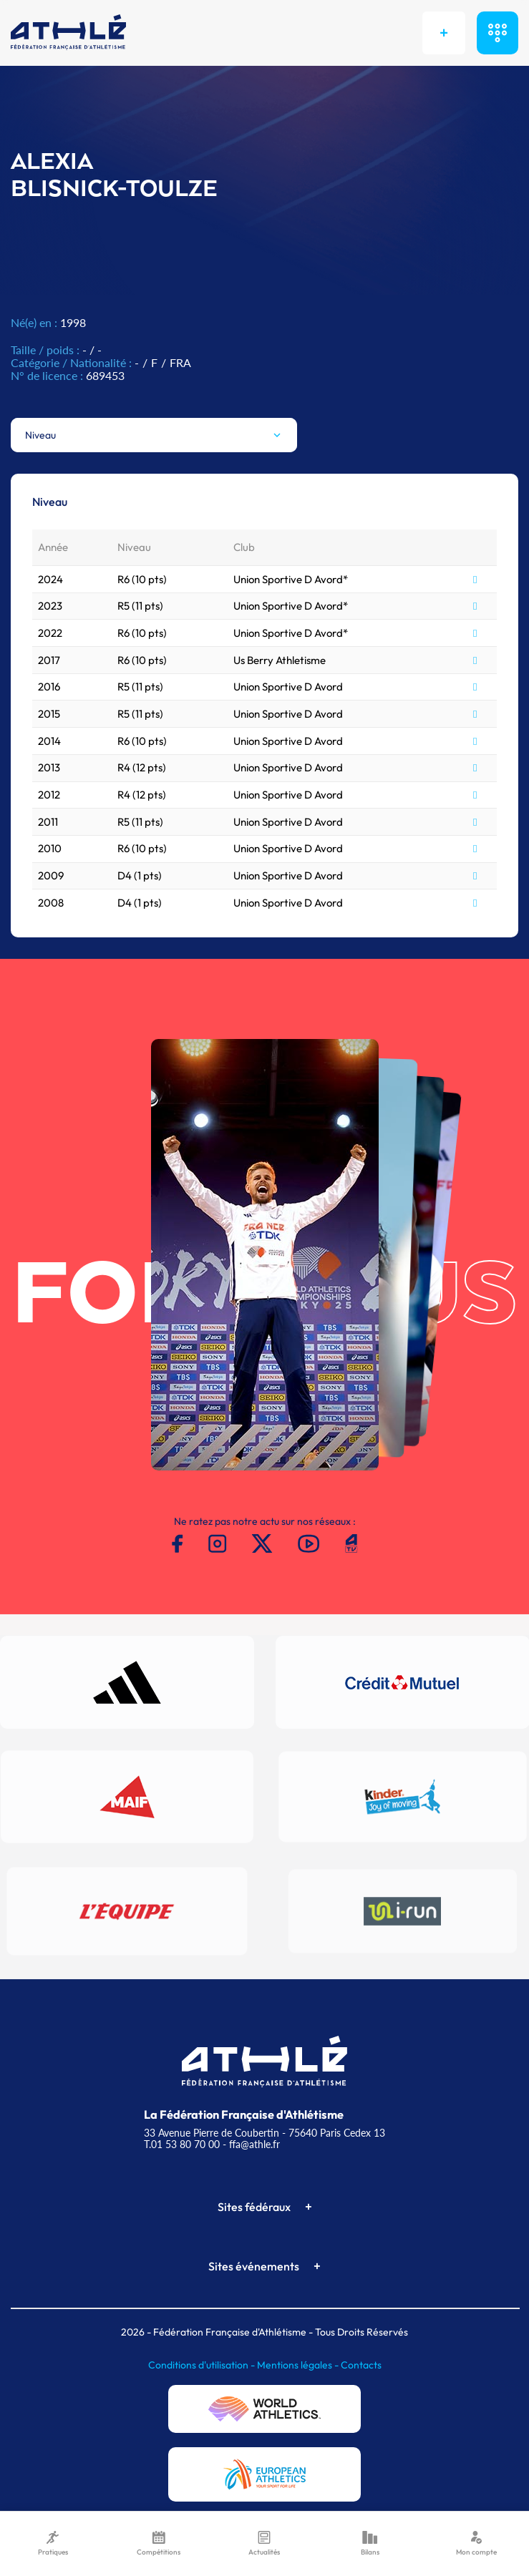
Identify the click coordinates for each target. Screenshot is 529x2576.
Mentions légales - (299, 2364)
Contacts (361, 2364)
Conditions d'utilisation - (202, 2364)
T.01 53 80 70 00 (182, 2144)
